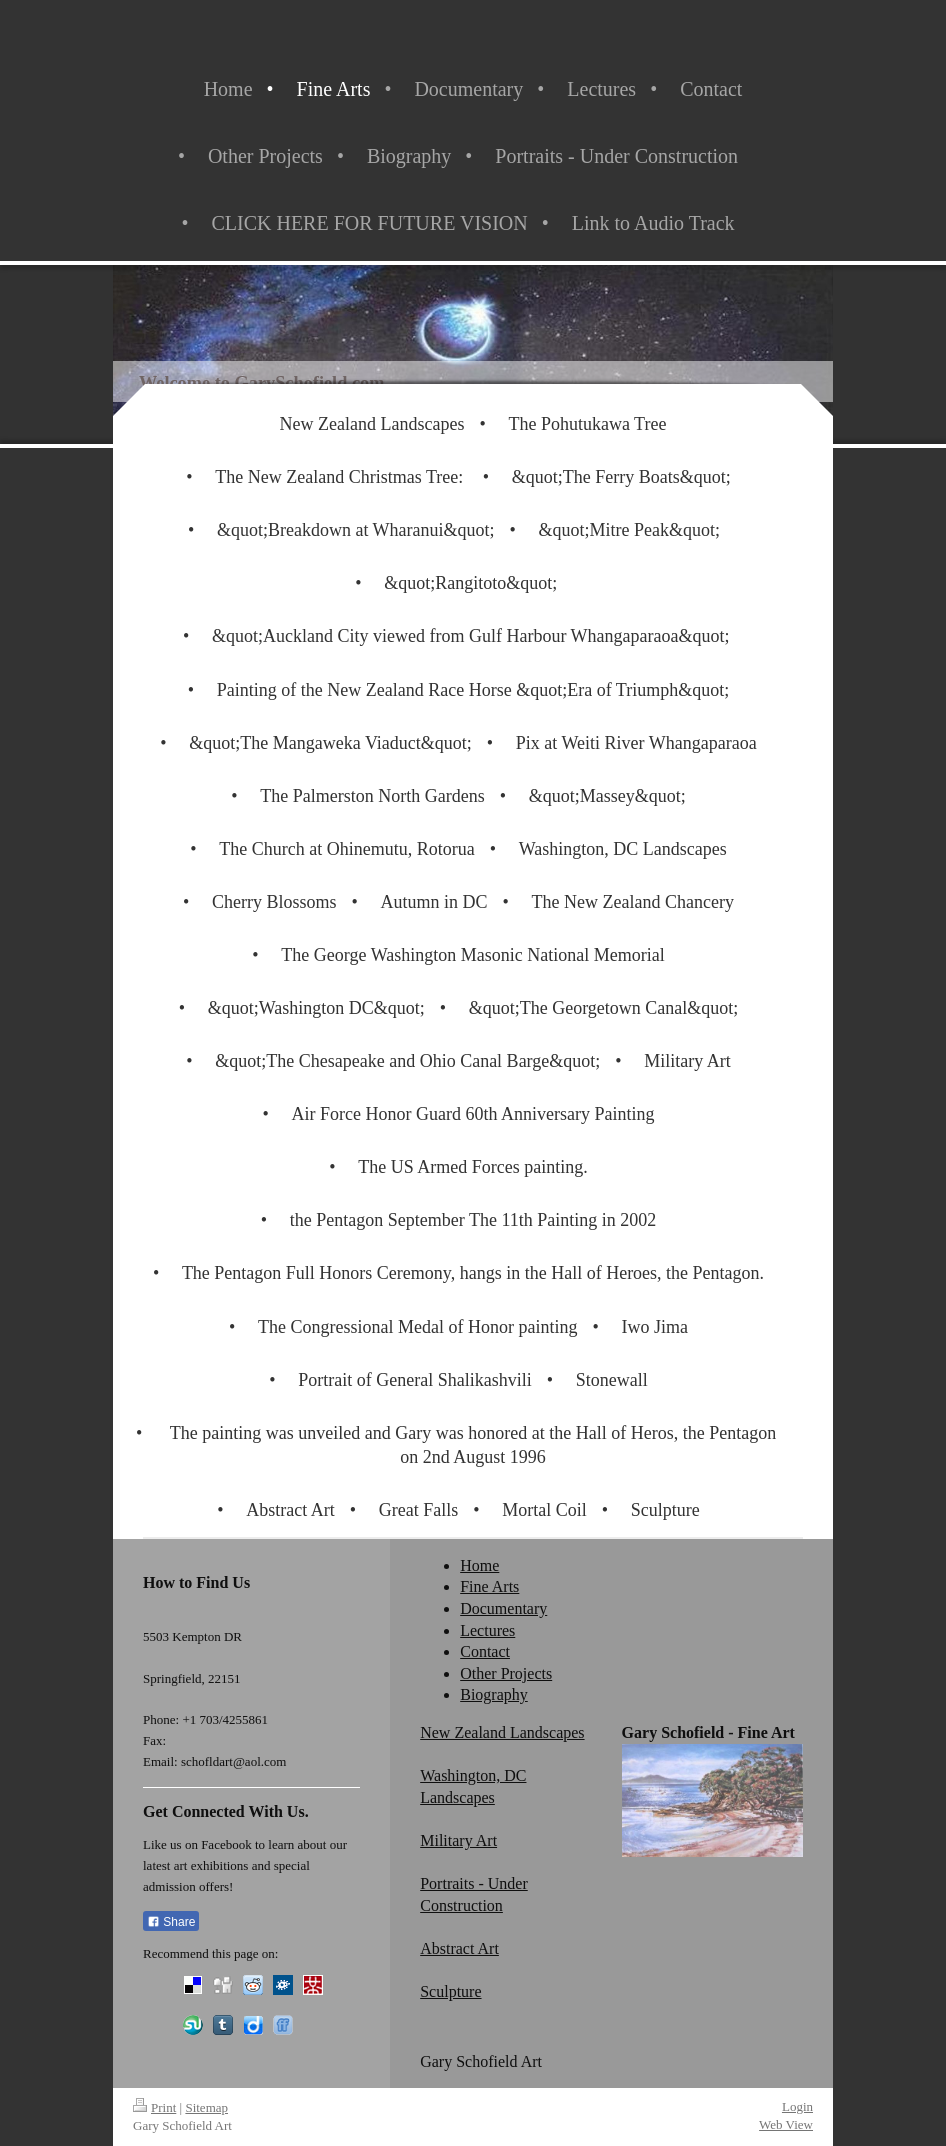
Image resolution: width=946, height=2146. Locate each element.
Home (479, 1565)
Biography (494, 1694)
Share (171, 1922)
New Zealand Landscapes (502, 1732)
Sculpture (450, 1991)
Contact (485, 1651)
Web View (786, 2124)
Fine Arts (489, 1586)
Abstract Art (459, 1948)
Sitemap (206, 2107)
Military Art (458, 1840)
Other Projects (506, 1673)
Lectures (487, 1630)
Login (797, 2106)
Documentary (503, 1608)
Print (154, 2107)
